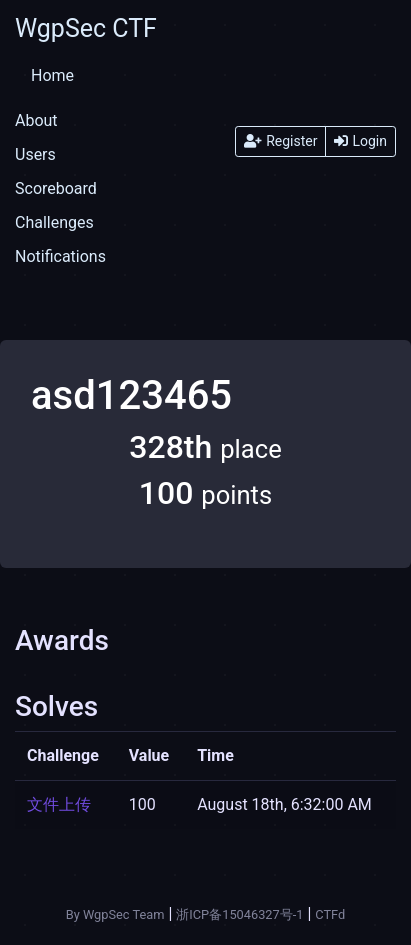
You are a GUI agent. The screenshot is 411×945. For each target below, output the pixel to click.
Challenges (54, 222)
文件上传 (59, 804)
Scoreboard (56, 188)
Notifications (60, 256)
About (36, 120)
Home (52, 75)
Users (35, 154)
